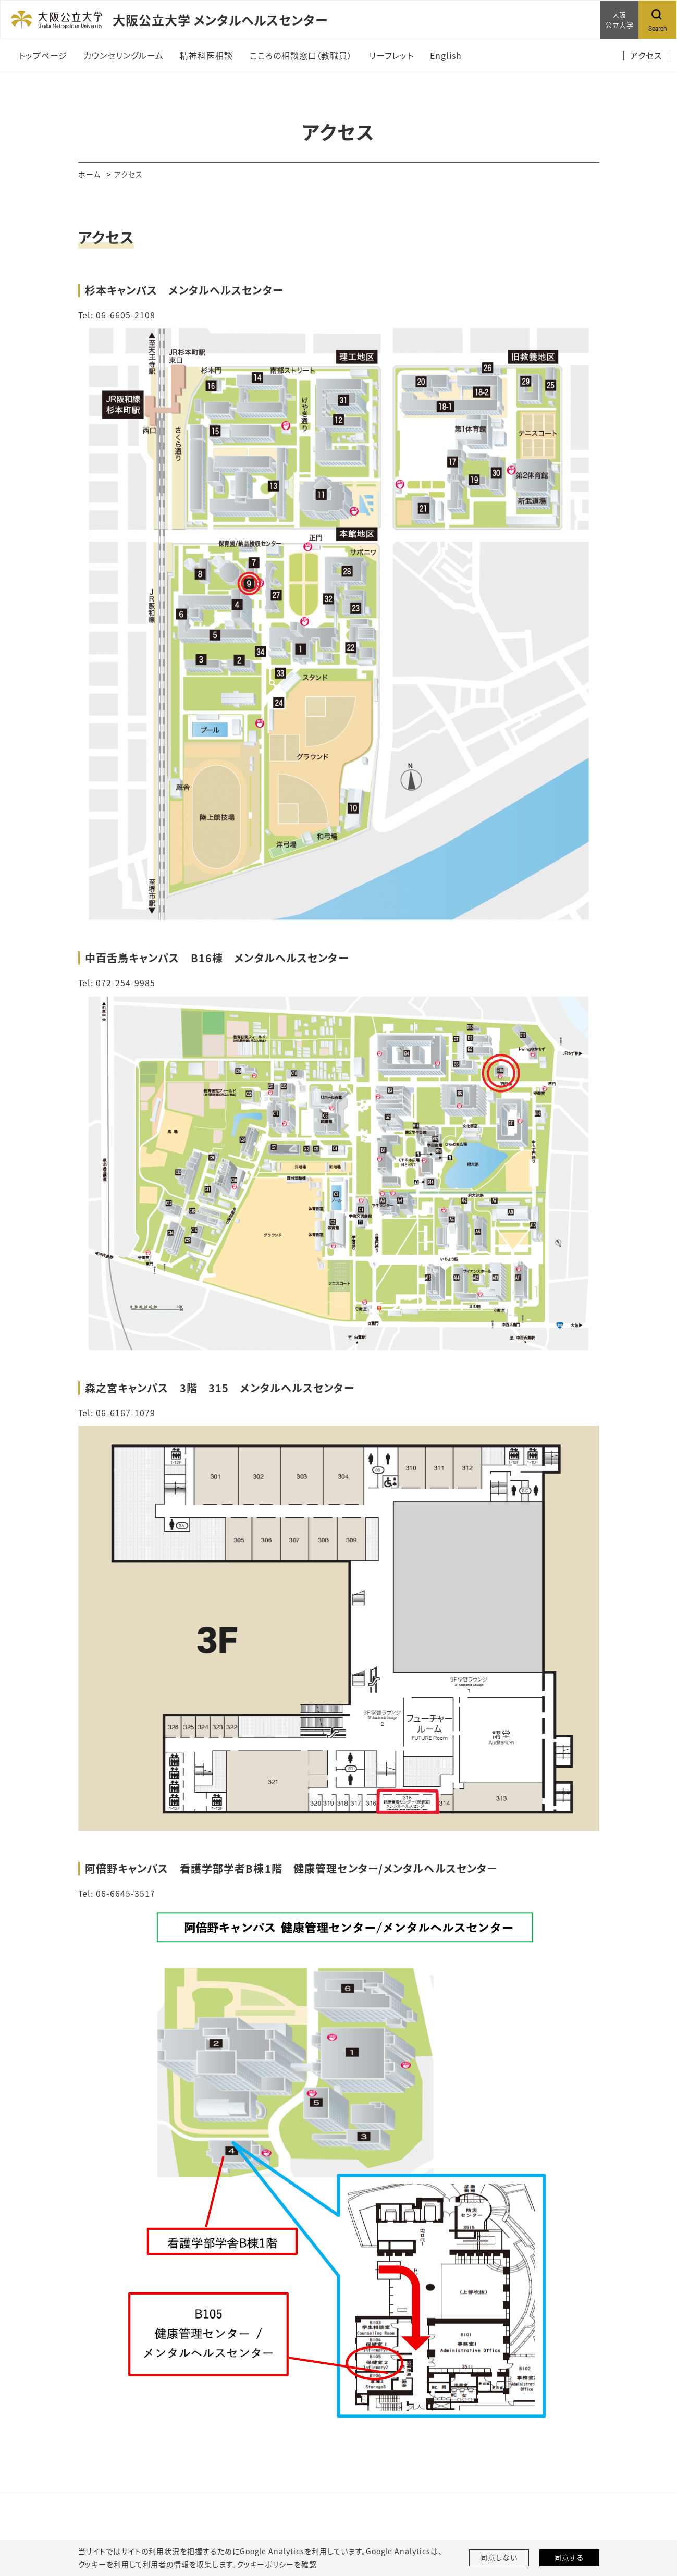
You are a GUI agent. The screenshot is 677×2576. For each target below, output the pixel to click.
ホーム (89, 174)
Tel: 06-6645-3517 (117, 1892)
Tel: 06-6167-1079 (117, 1411)
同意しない (499, 2558)
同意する (569, 2558)
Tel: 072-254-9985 (117, 982)
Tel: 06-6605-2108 (117, 315)
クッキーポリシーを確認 (277, 2564)
